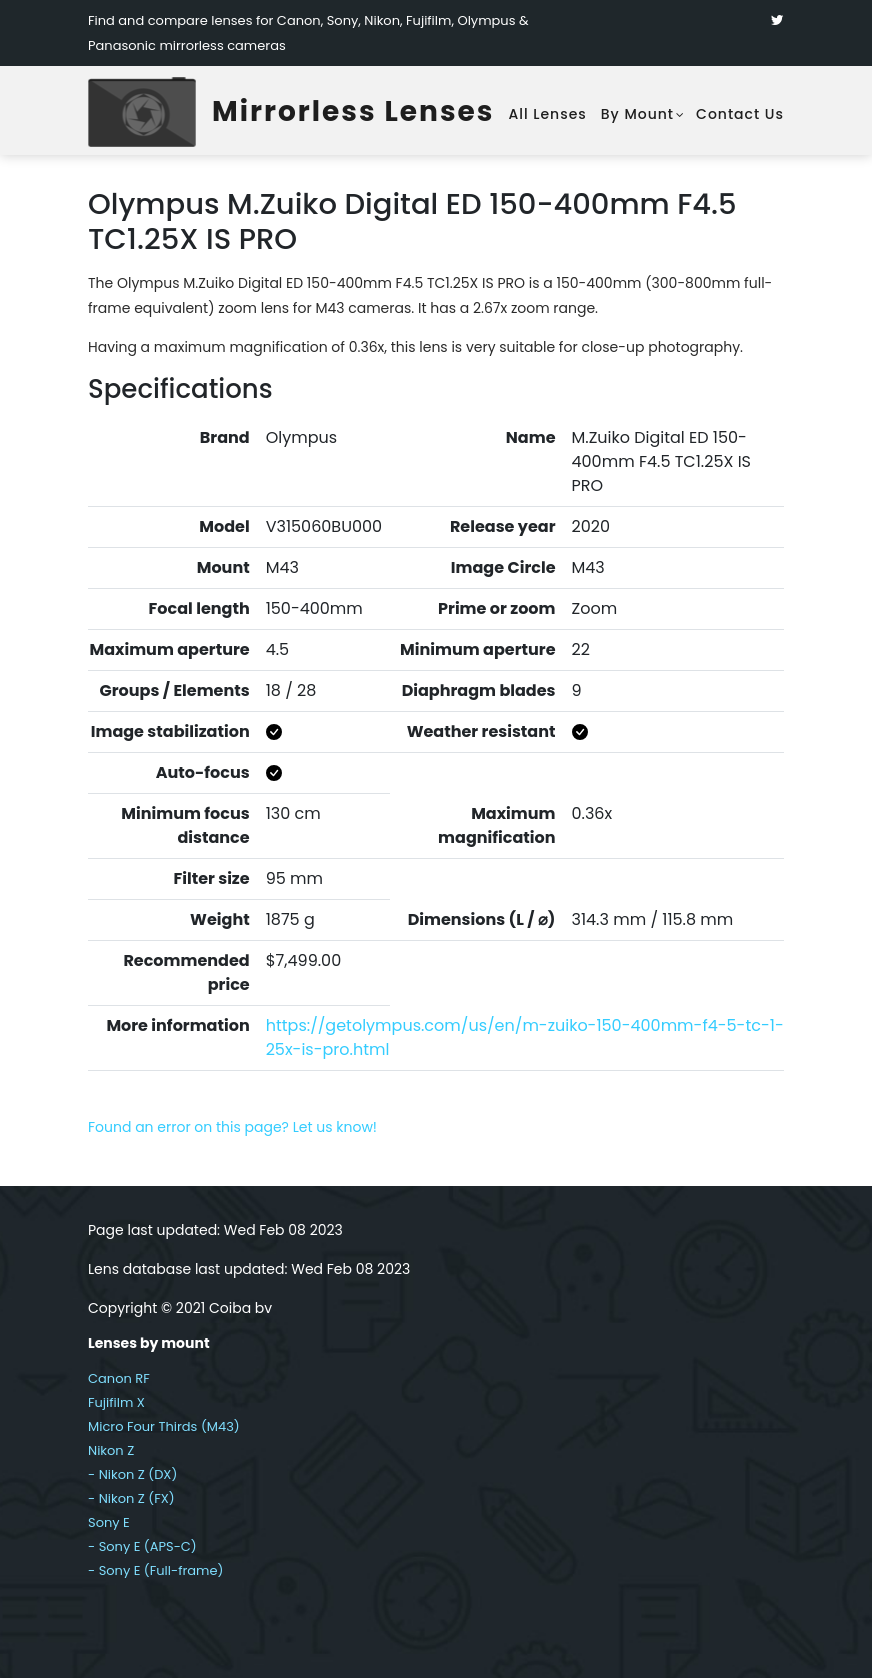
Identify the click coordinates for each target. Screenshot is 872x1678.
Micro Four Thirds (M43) (164, 1426)
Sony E (109, 1522)
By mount (637, 114)
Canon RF (119, 1378)
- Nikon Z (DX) (132, 1474)
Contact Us (740, 114)
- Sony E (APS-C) (142, 1546)
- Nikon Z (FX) (131, 1498)
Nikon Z (111, 1450)
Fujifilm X (116, 1402)
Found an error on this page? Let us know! (232, 1127)
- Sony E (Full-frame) (155, 1570)
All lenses (547, 114)
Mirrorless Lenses (353, 111)
